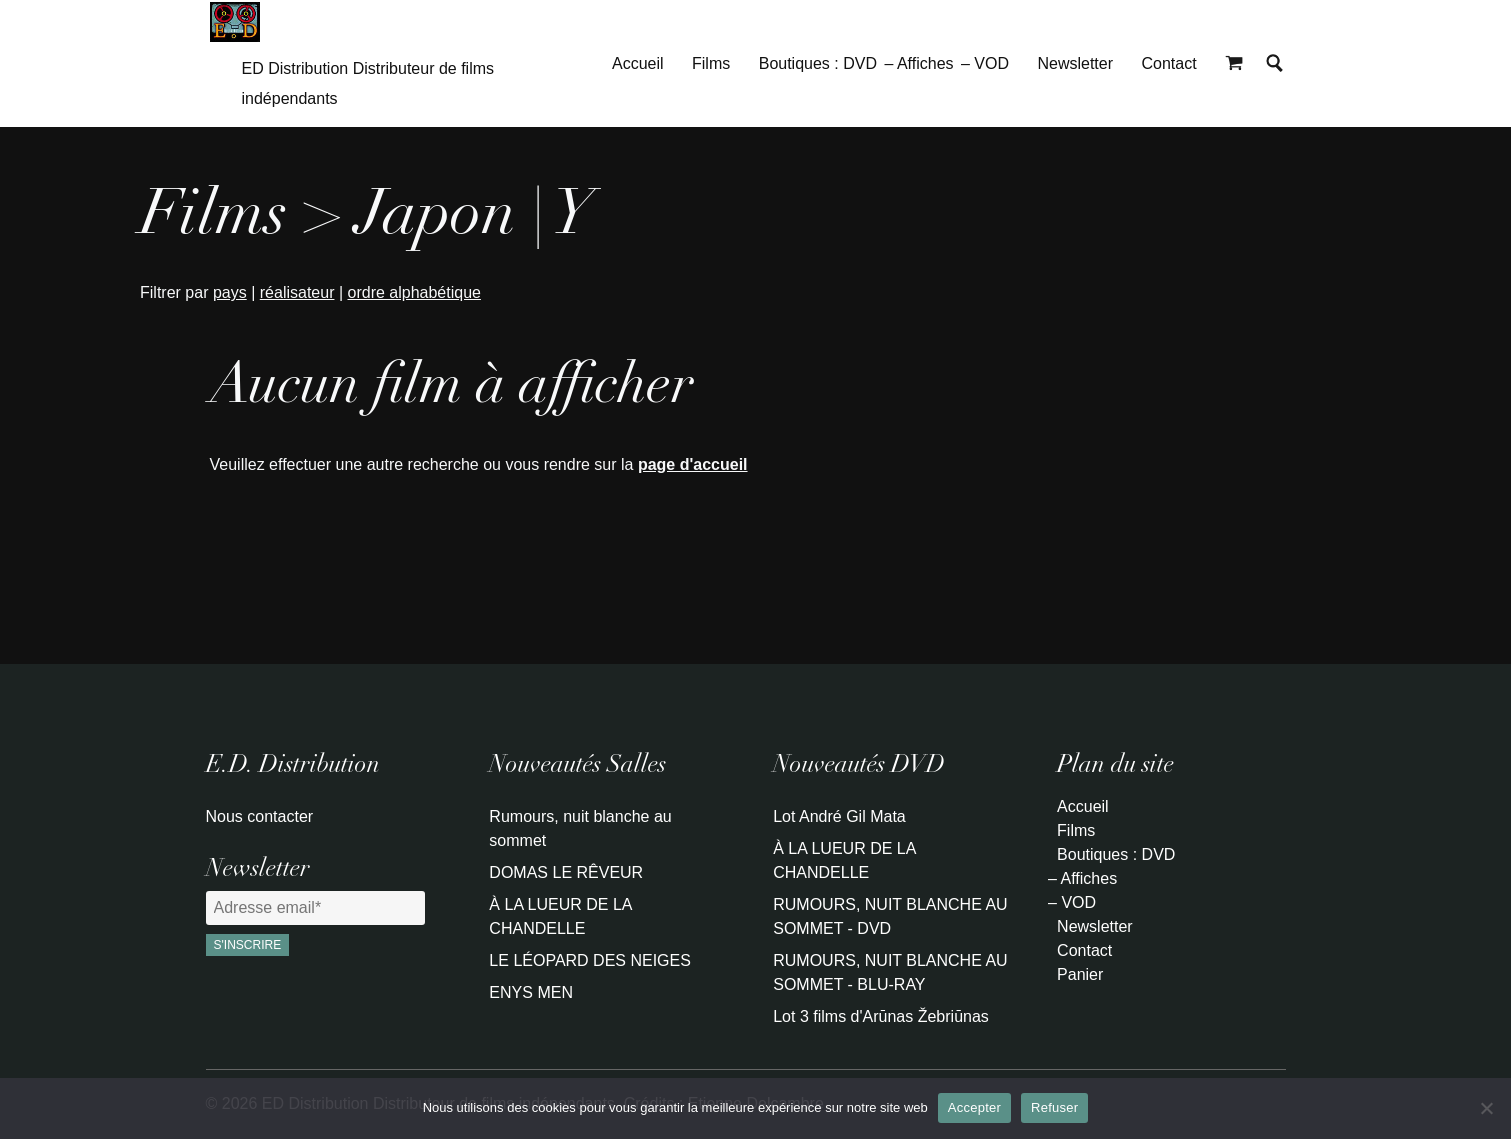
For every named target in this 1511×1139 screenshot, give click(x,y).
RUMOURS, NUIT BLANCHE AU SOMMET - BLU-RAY (890, 972)
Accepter (974, 1107)
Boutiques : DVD (818, 63)
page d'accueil (693, 464)
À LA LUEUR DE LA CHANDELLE (560, 916)
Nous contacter (260, 816)
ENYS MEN (531, 992)
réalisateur (297, 292)
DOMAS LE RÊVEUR (566, 872)
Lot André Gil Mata (839, 816)
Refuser (1054, 1107)
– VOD (985, 63)
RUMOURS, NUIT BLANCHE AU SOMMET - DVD (890, 916)
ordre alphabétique (414, 292)
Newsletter (1075, 63)
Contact (1168, 63)
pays (230, 292)
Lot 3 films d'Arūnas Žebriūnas (881, 1016)
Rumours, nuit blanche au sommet (580, 828)
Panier (1080, 974)
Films (711, 63)
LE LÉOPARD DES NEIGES (590, 960)
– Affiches (918, 63)
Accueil (638, 63)
